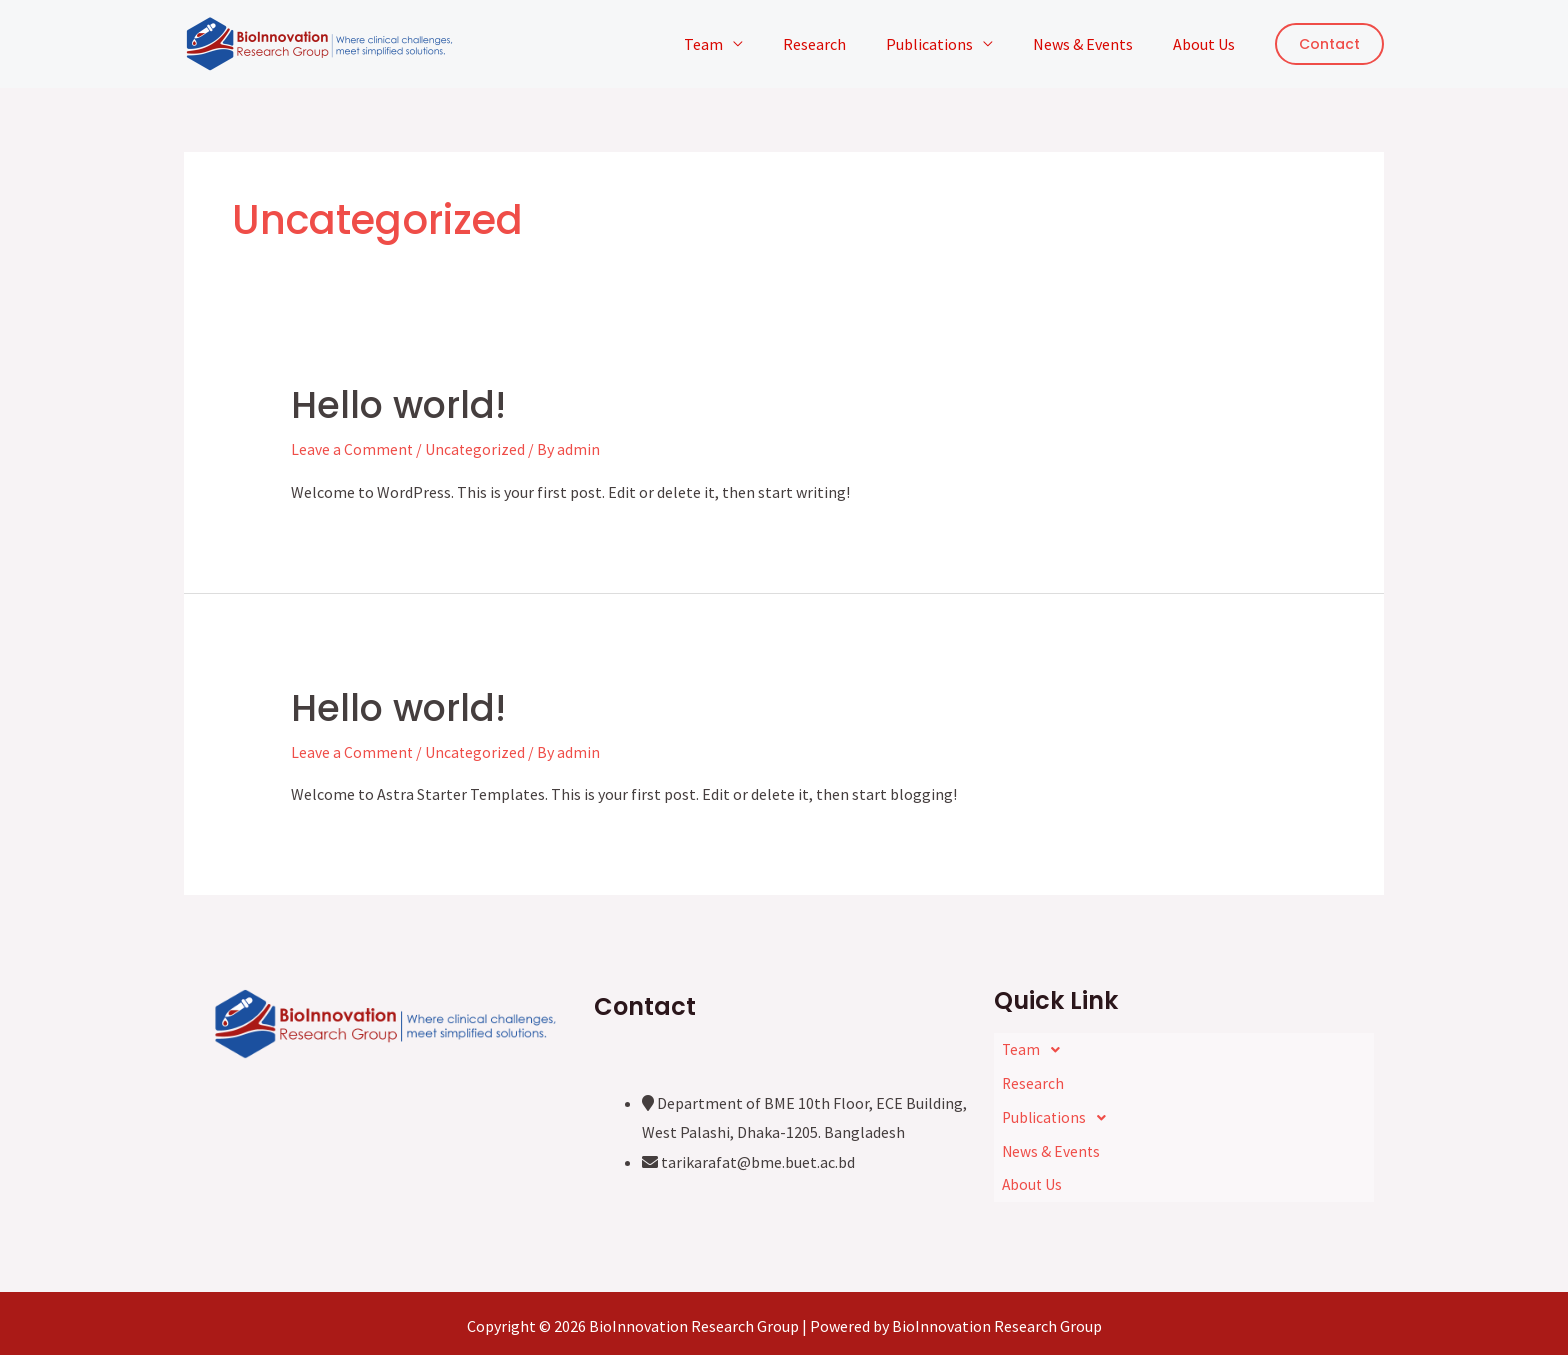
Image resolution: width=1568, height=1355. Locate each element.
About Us (1208, 44)
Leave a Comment (352, 449)
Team (739, 44)
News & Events (1095, 44)
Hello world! (409, 404)
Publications (949, 44)
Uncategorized (476, 449)
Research (842, 44)
